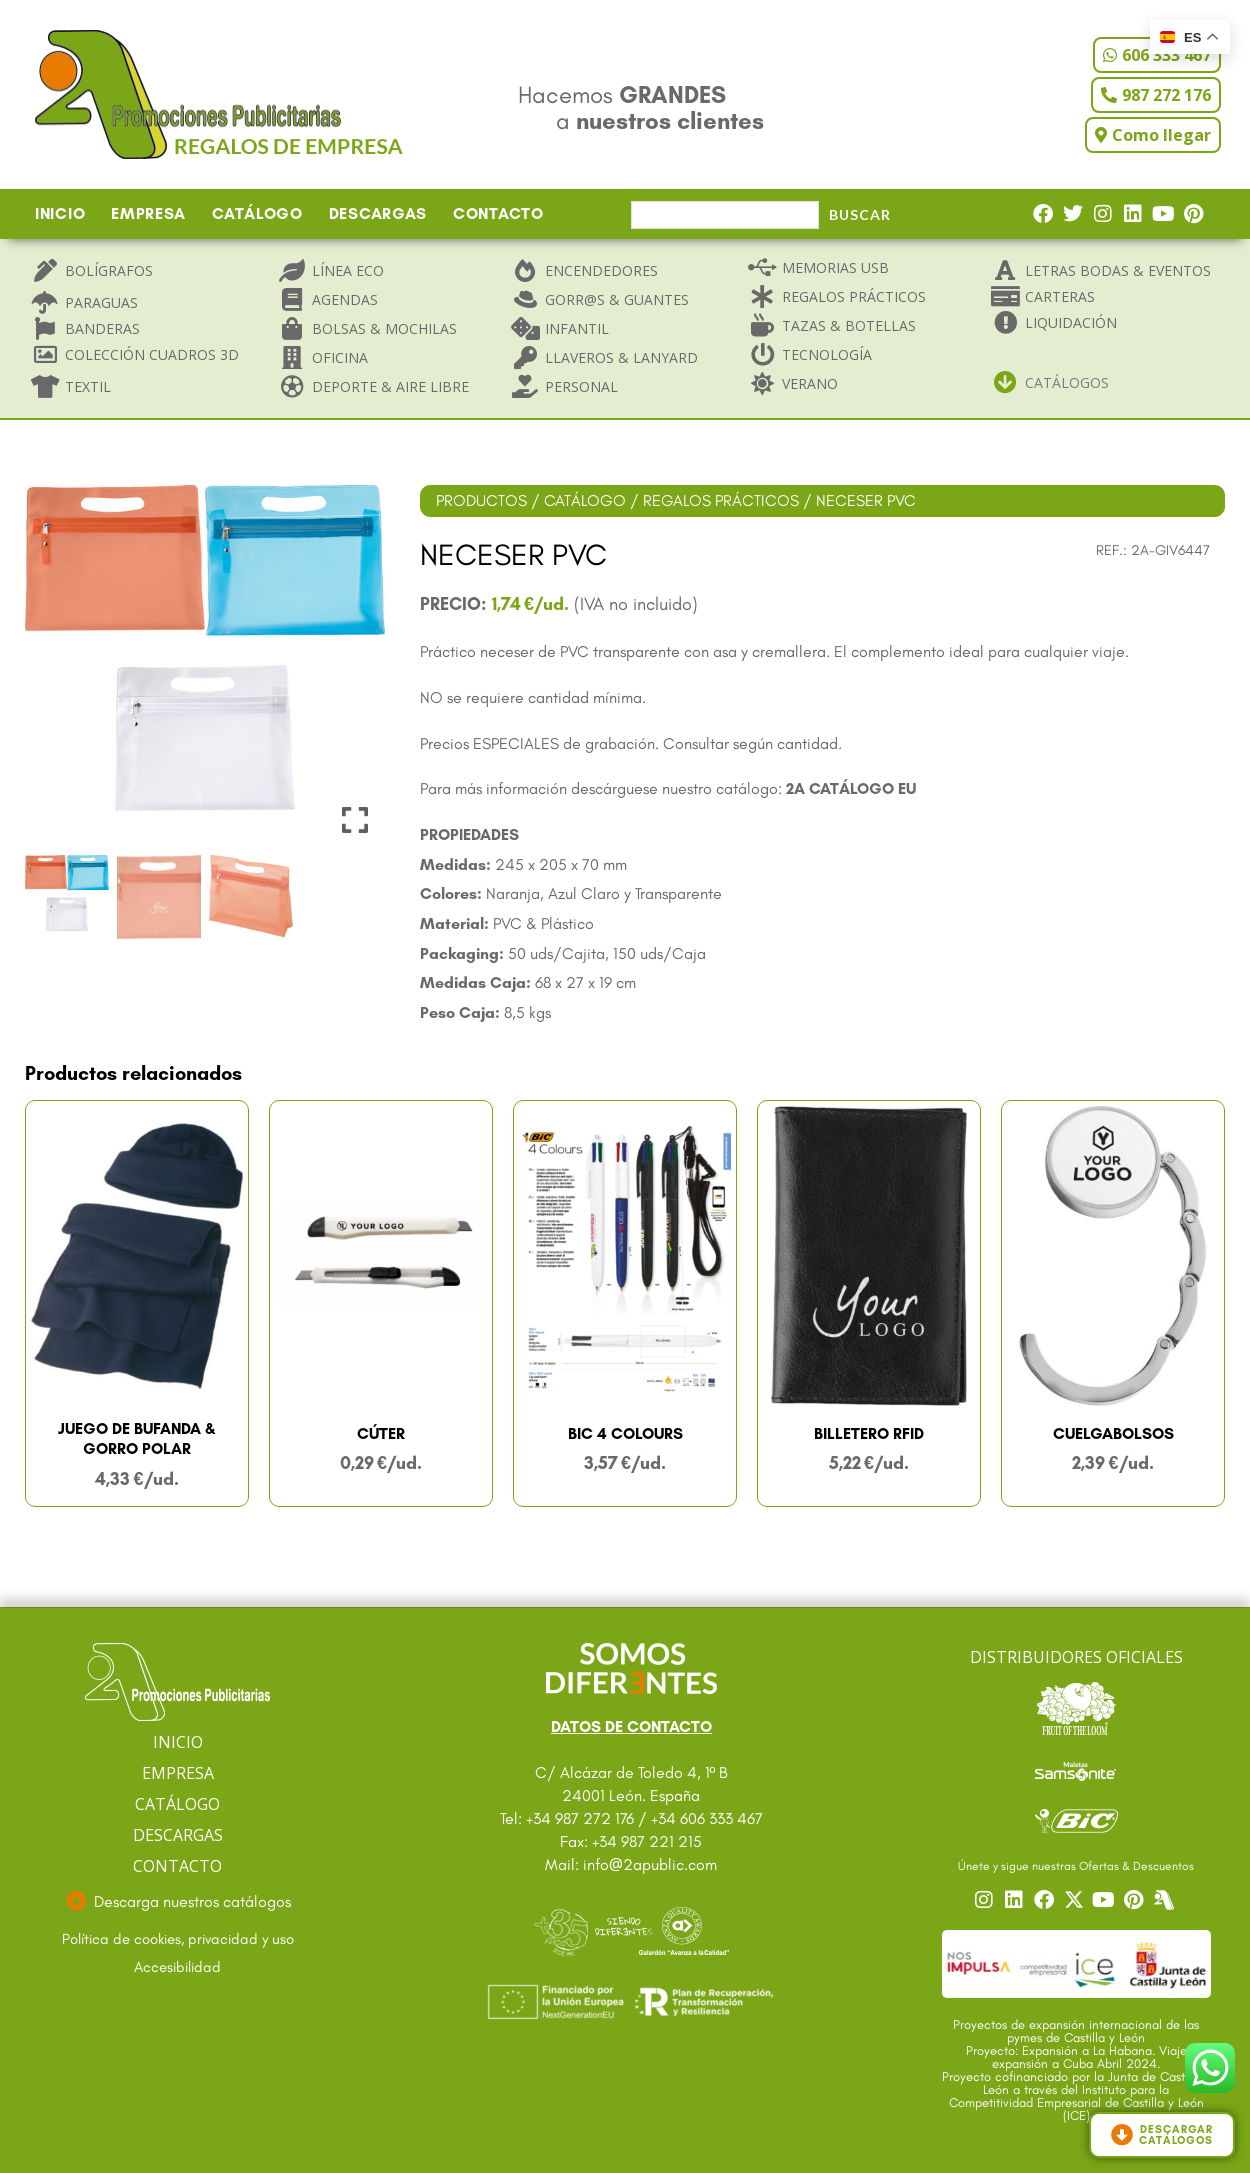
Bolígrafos (109, 270)
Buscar (860, 214)
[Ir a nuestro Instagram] (986, 1900)
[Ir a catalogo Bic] (1076, 1820)
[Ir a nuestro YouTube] (1106, 1900)
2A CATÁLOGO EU (851, 788)
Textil (88, 386)
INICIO (60, 213)
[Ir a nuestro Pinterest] (1136, 1900)
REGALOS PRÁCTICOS (721, 500)
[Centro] (1166, 1900)
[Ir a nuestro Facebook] (1046, 1900)
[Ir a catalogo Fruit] (1076, 1708)
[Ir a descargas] (178, 1902)
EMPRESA (148, 213)
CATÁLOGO (257, 213)
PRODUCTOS (481, 500)
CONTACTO (498, 213)
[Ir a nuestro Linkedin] (1016, 1900)
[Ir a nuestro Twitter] (1076, 1900)
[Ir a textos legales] (178, 1940)
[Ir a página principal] (177, 1682)
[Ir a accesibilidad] (178, 1968)
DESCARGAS (378, 213)
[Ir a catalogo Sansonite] (1076, 1770)
